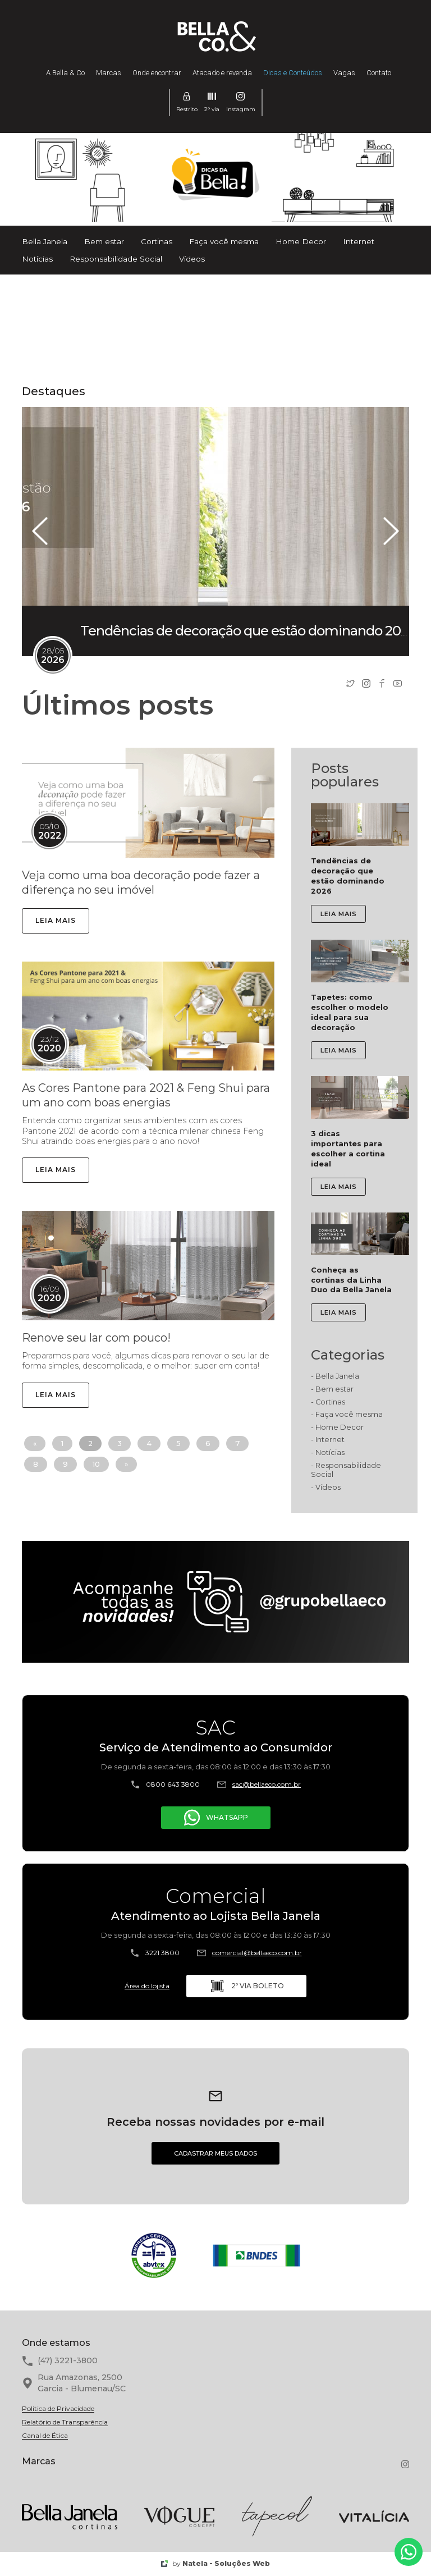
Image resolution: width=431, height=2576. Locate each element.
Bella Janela (44, 241)
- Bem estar (332, 1389)
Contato (378, 72)
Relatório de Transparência (65, 2422)
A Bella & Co (65, 72)
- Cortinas (328, 1402)
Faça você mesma (224, 241)
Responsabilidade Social (116, 258)
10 (96, 1464)
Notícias (37, 258)
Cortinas (156, 241)
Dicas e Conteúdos (292, 72)
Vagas (344, 72)
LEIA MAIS (55, 920)
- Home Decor (337, 1427)
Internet (358, 241)
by (215, 2563)
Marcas (108, 72)
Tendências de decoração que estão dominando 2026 (248, 631)
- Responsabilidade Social (346, 1470)
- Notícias (328, 1452)
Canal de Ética (45, 2436)
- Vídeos (326, 1487)
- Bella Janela (335, 1376)
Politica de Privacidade (58, 2409)
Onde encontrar (156, 72)
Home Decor (301, 241)
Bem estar (104, 241)
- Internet (328, 1439)
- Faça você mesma (347, 1414)
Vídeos (192, 258)
